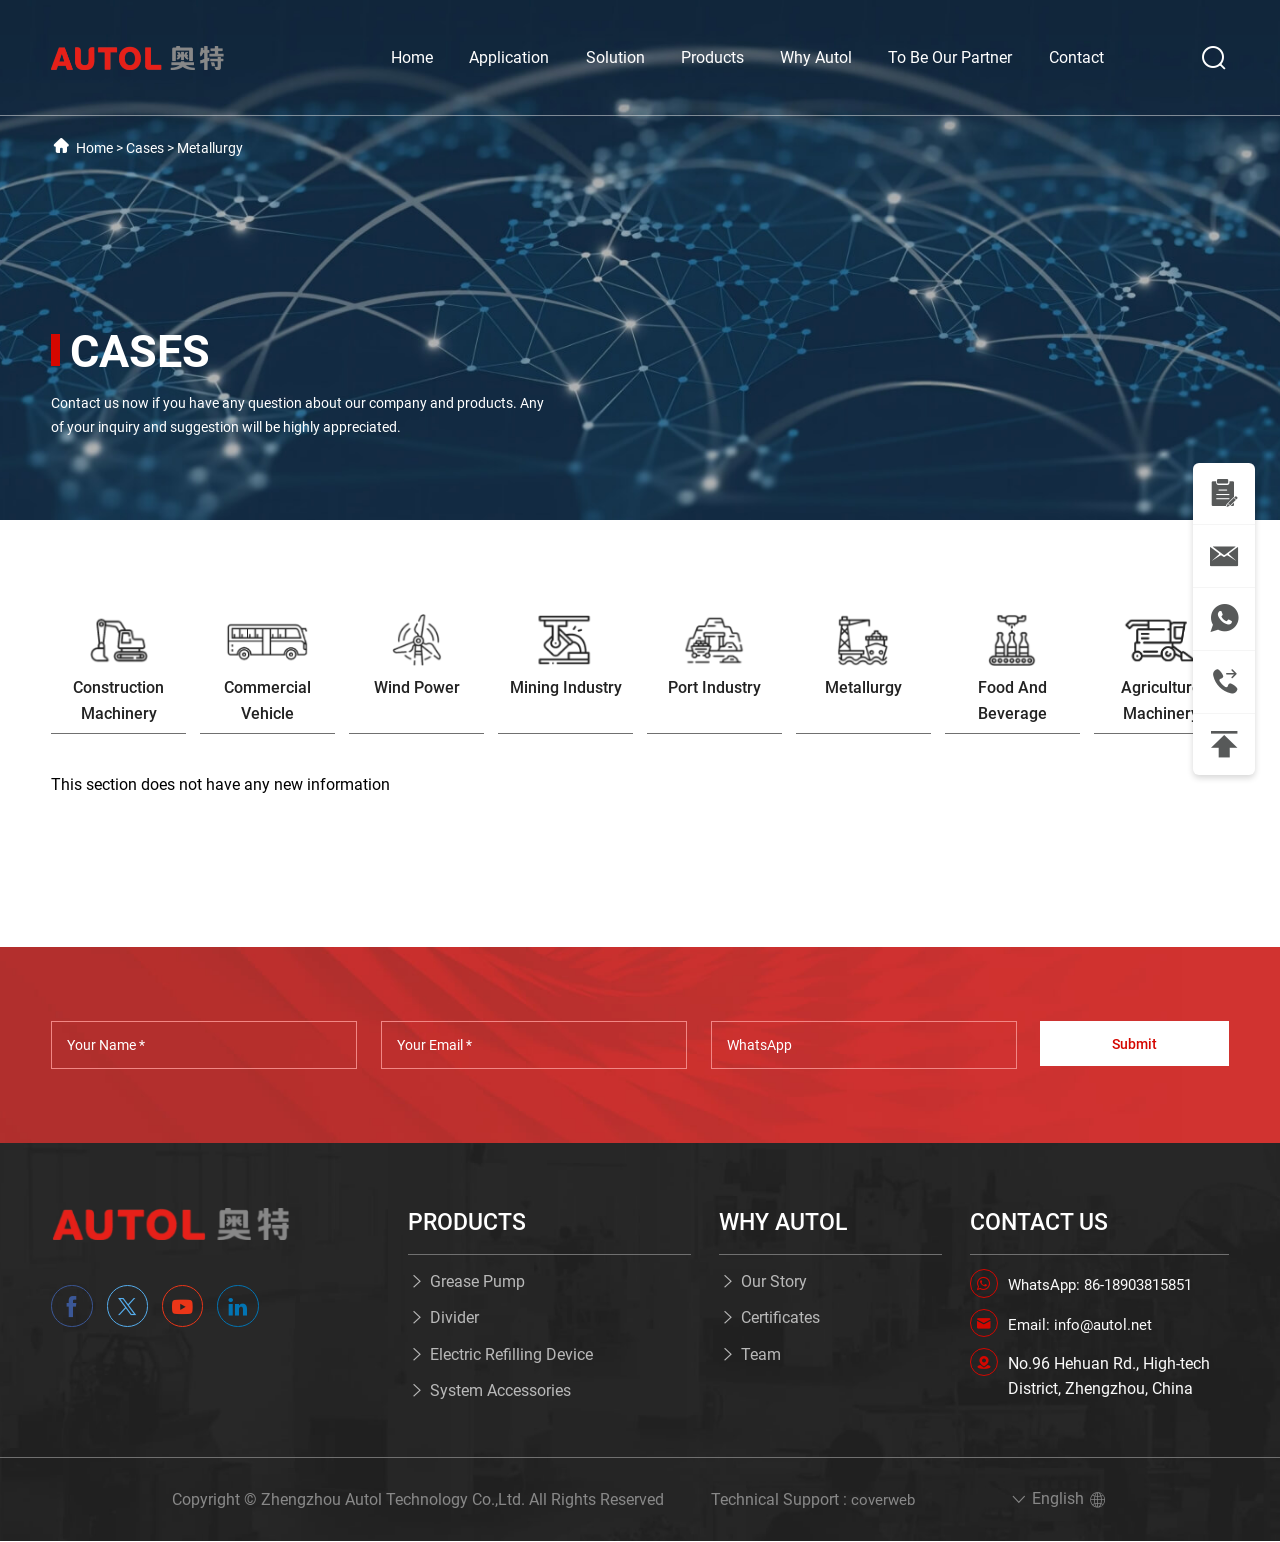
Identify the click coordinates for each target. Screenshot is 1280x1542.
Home (412, 57)
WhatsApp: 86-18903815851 (1109, 1285)
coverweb (883, 1500)
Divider (454, 1318)
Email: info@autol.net (1084, 1324)
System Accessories (500, 1391)
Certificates (780, 1318)
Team (761, 1355)
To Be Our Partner (950, 57)
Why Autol (816, 57)
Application (509, 57)
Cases (145, 148)
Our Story (774, 1282)
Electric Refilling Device (511, 1355)
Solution (615, 57)
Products (712, 57)
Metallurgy (210, 148)
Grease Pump (477, 1282)
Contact (1076, 57)
